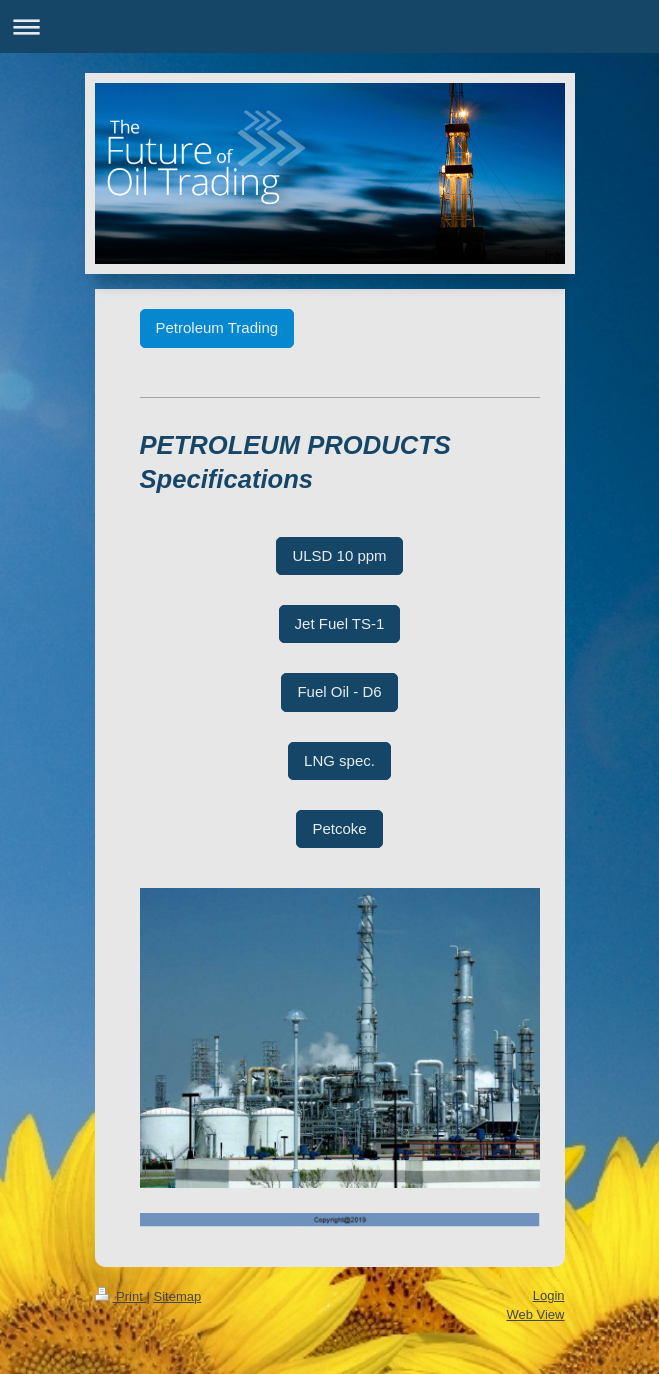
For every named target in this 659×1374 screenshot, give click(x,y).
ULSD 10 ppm (339, 555)
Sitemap (177, 1296)
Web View (535, 1314)
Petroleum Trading (217, 327)
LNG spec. (339, 760)
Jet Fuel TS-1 (340, 623)
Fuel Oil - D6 (339, 691)
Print (121, 1296)
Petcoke (339, 828)
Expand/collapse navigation (329, 26)
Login (549, 1295)
